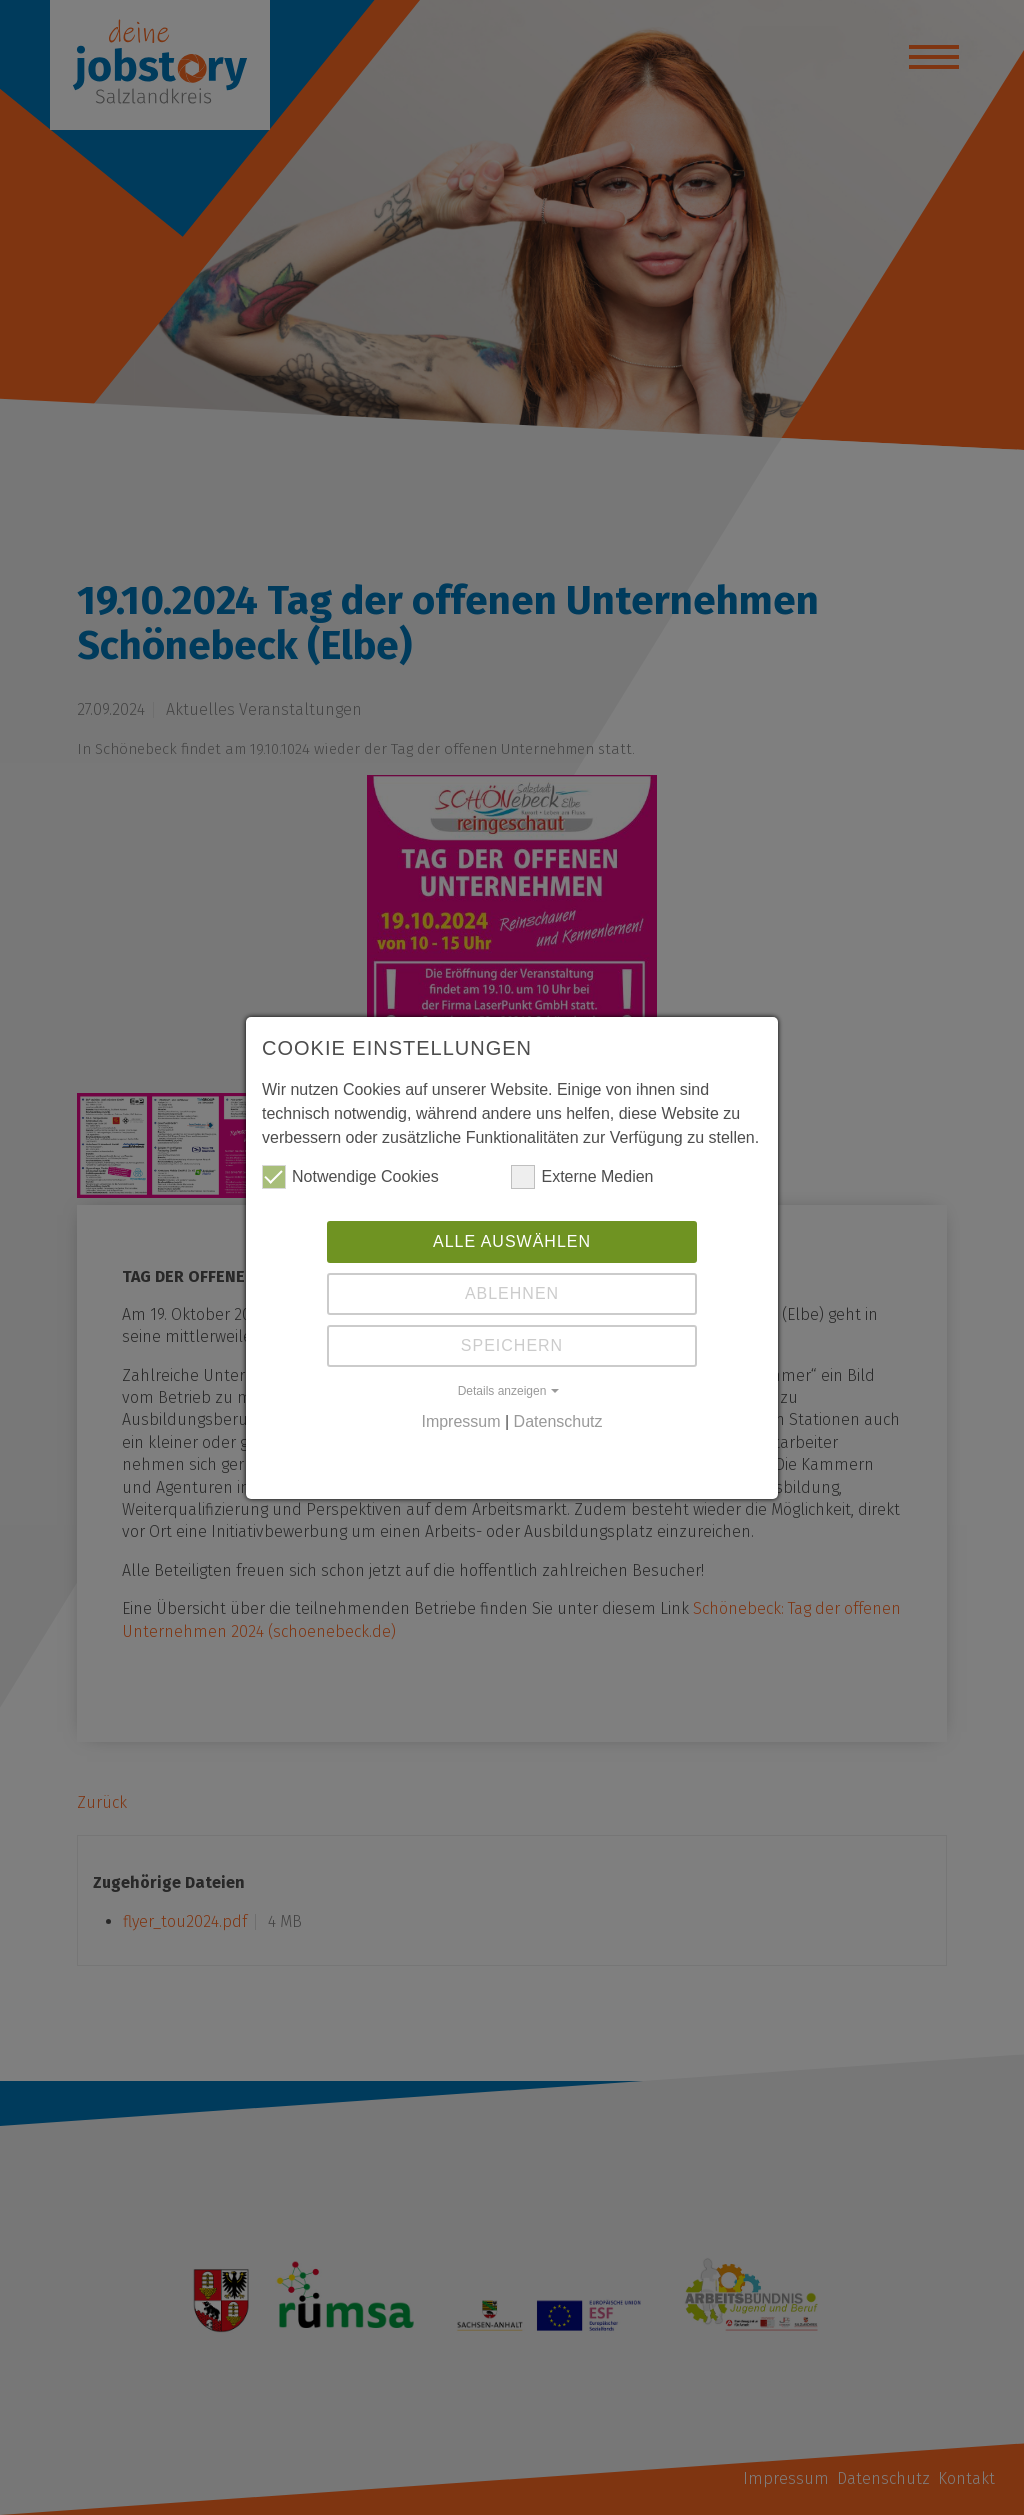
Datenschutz (558, 1421)
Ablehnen (512, 1293)
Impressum (460, 1421)
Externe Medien (582, 1177)
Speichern (512, 1345)
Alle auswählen (512, 1241)
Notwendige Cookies (350, 1177)
